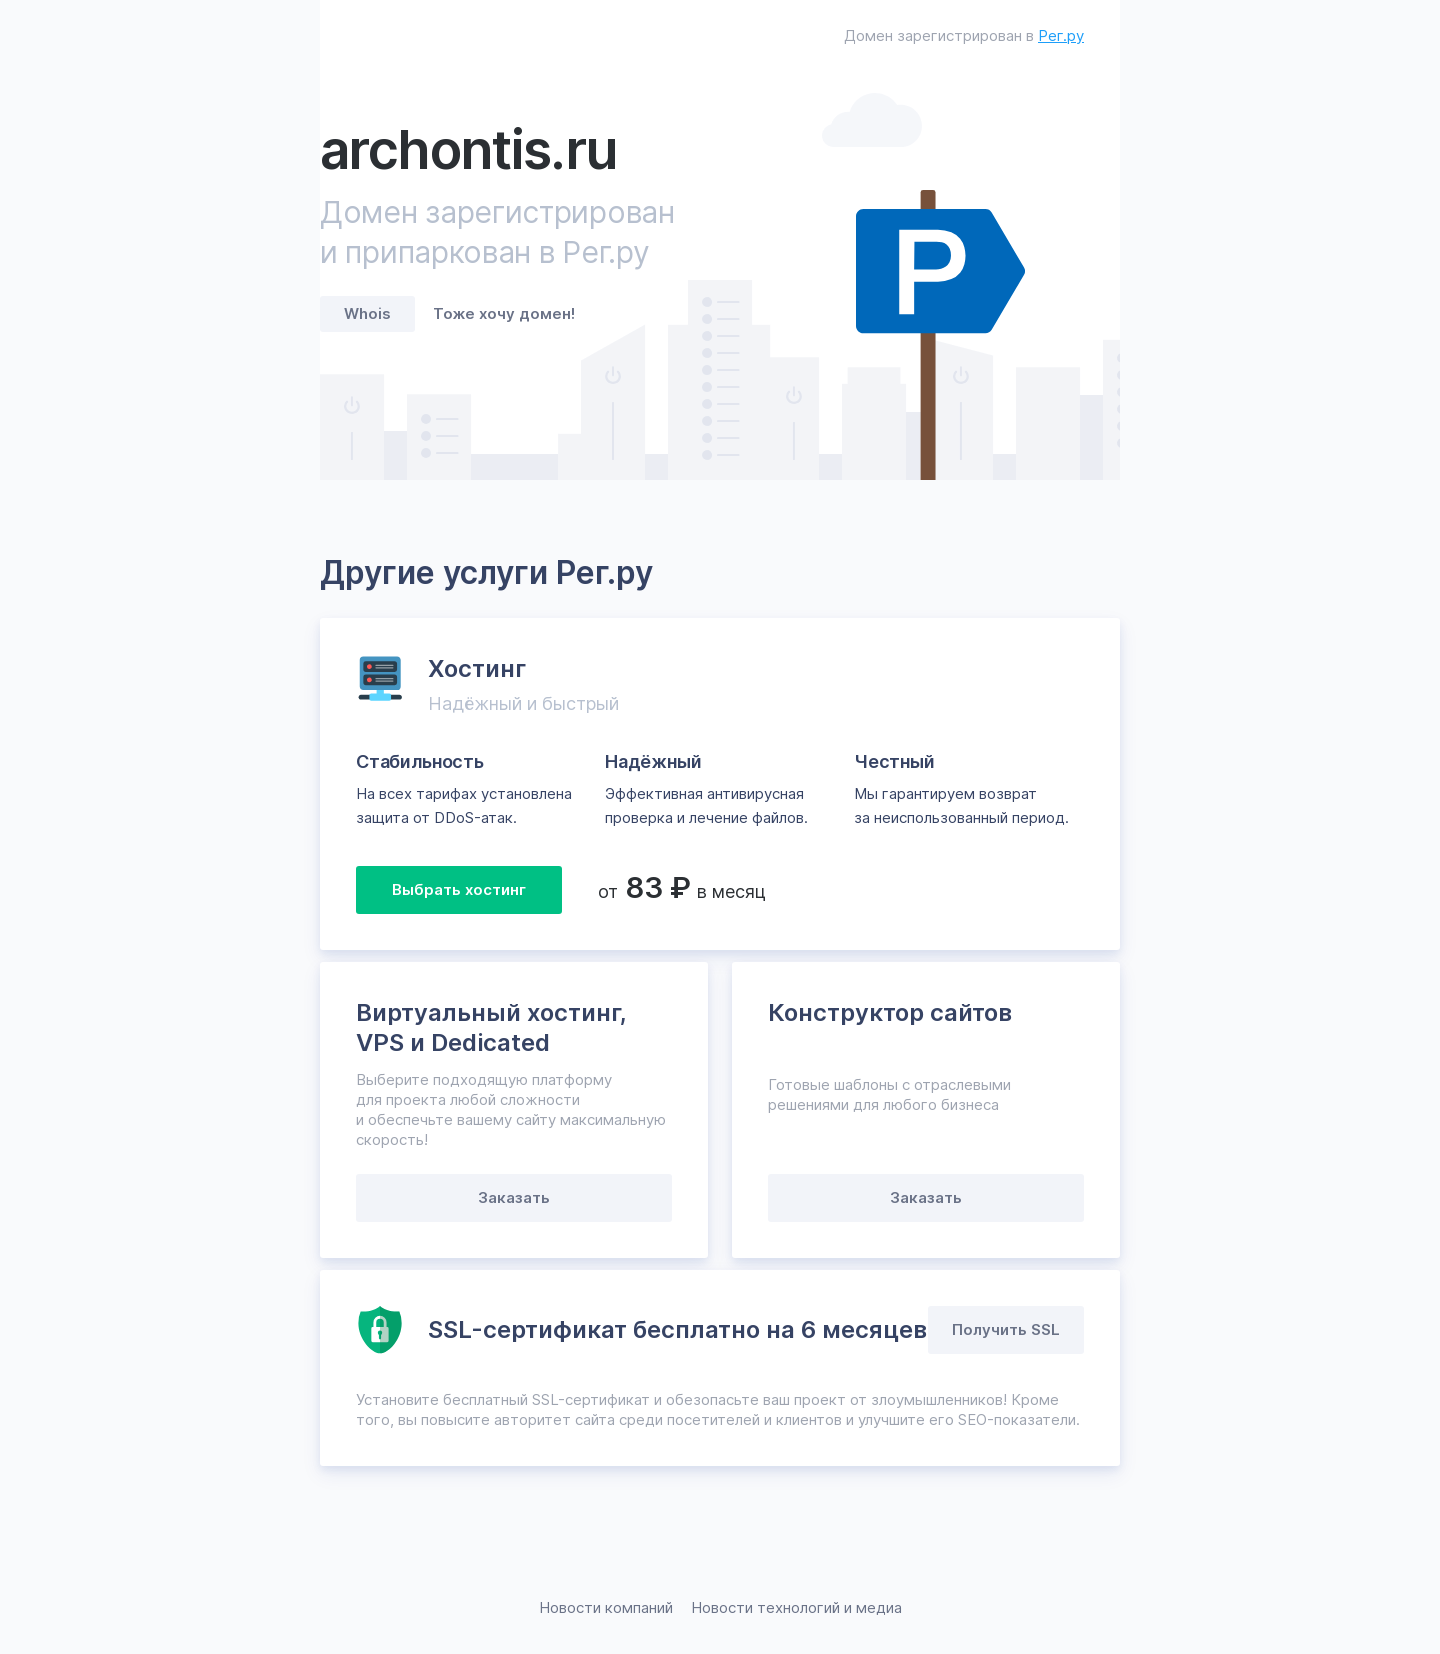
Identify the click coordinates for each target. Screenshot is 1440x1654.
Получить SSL (1006, 1329)
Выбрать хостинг (459, 889)
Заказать (514, 1197)
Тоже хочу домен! (504, 313)
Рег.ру (1061, 35)
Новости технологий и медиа (796, 1607)
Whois (367, 313)
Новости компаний (606, 1607)
